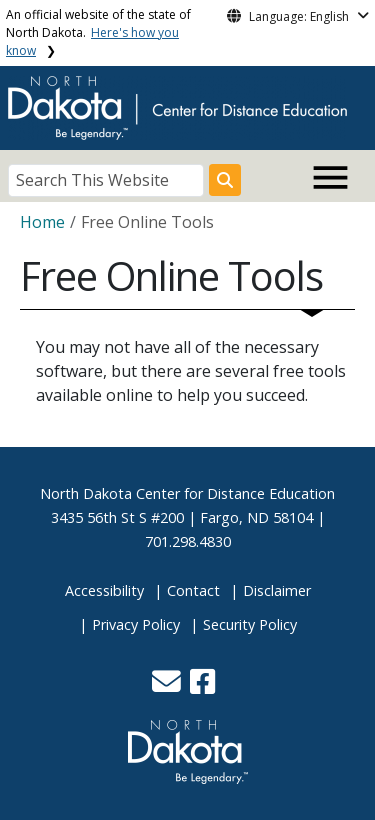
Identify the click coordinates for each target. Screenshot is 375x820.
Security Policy (250, 624)
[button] (168, 686)
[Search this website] (225, 180)
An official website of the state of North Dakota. (98, 32)
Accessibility (104, 590)
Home (42, 222)
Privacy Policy (136, 624)
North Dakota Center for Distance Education (187, 493)
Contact (193, 590)
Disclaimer (277, 590)
